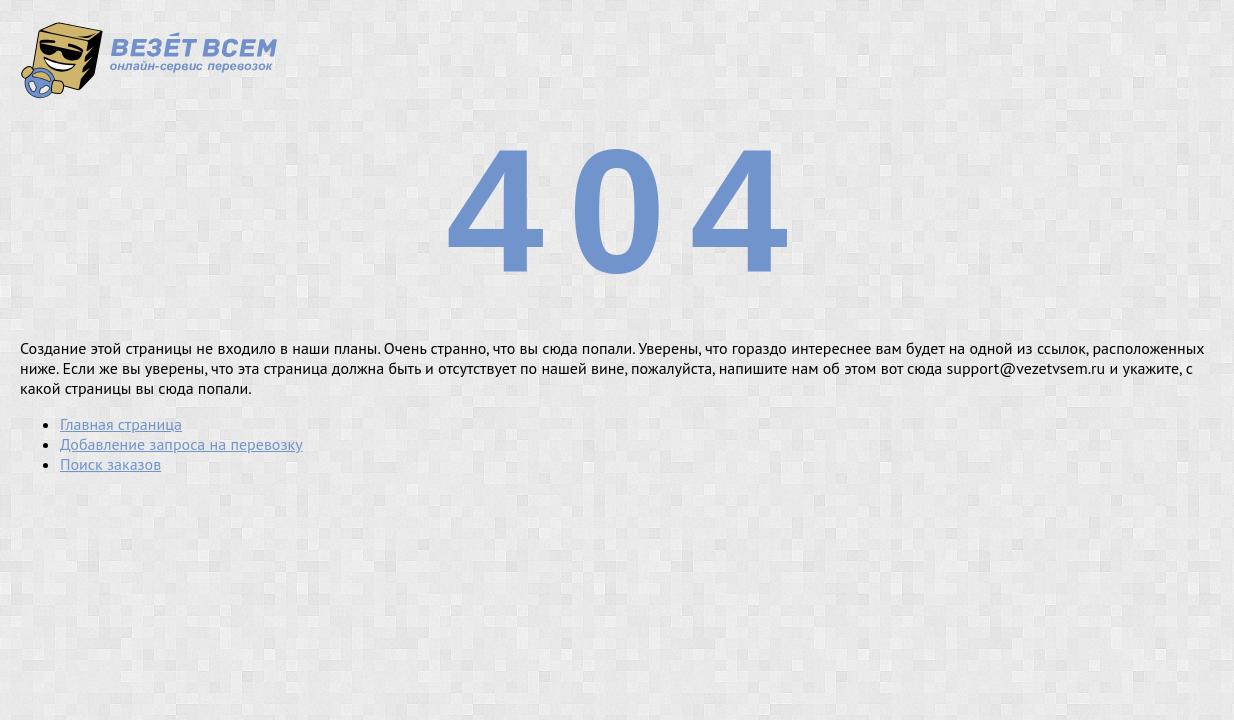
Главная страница (121, 424)
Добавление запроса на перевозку (181, 444)
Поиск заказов (110, 464)
